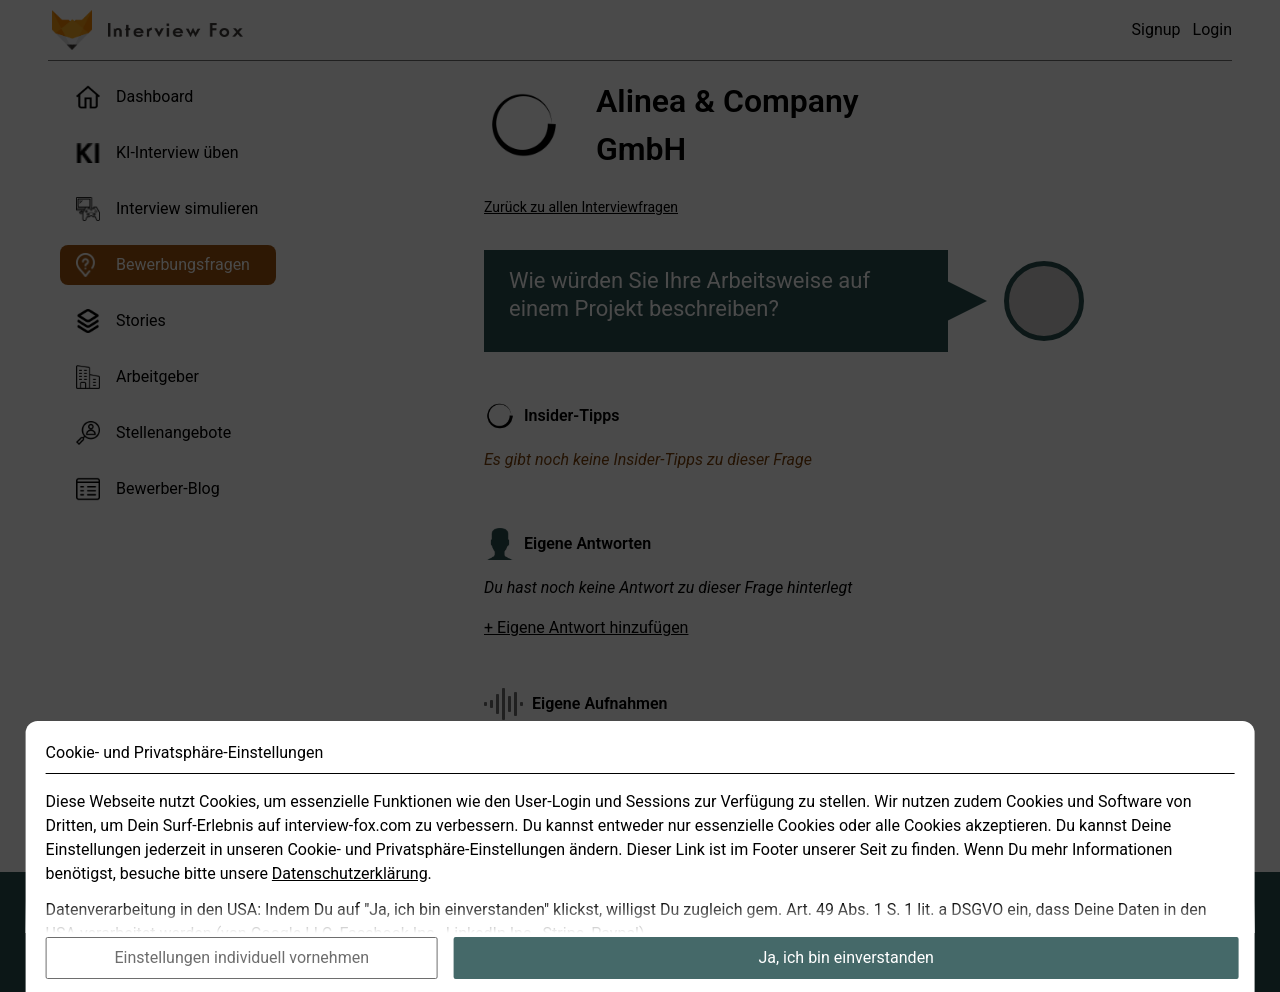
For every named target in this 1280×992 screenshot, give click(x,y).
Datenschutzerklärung (350, 895)
